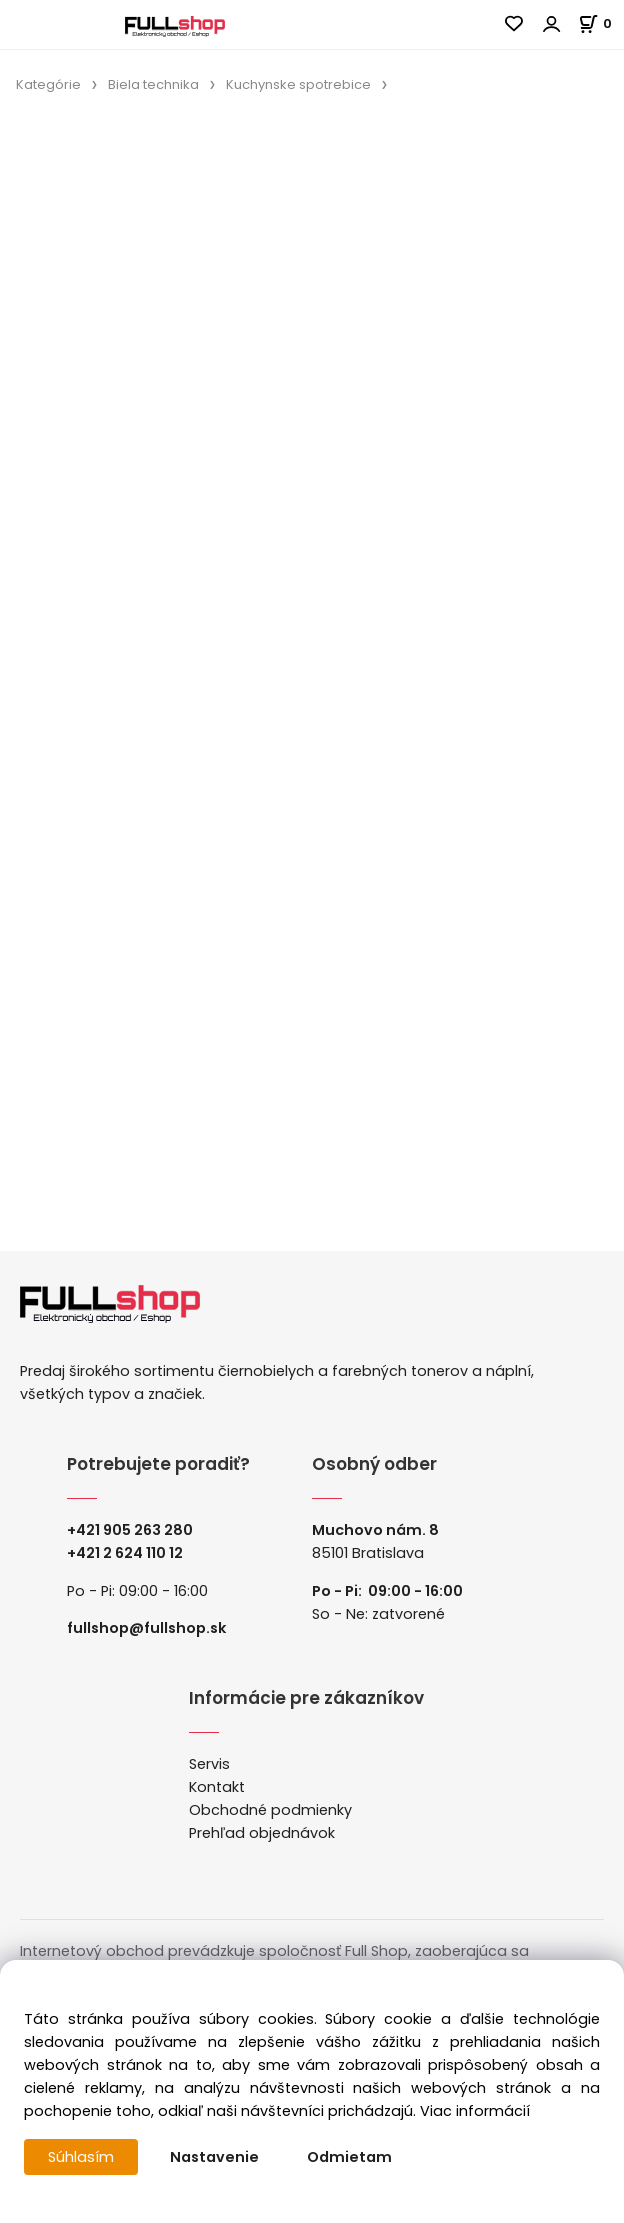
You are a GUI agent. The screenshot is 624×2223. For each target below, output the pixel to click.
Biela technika (153, 84)
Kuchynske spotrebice (298, 84)
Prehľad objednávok (262, 1833)
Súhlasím (81, 2157)
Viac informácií (475, 2111)
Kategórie (48, 84)
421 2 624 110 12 (129, 1553)
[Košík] (601, 23)
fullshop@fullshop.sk (146, 1628)
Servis (209, 1764)
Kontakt (217, 1787)
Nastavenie (214, 2157)
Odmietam (349, 2157)
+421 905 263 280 (130, 1530)
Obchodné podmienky (270, 1810)
